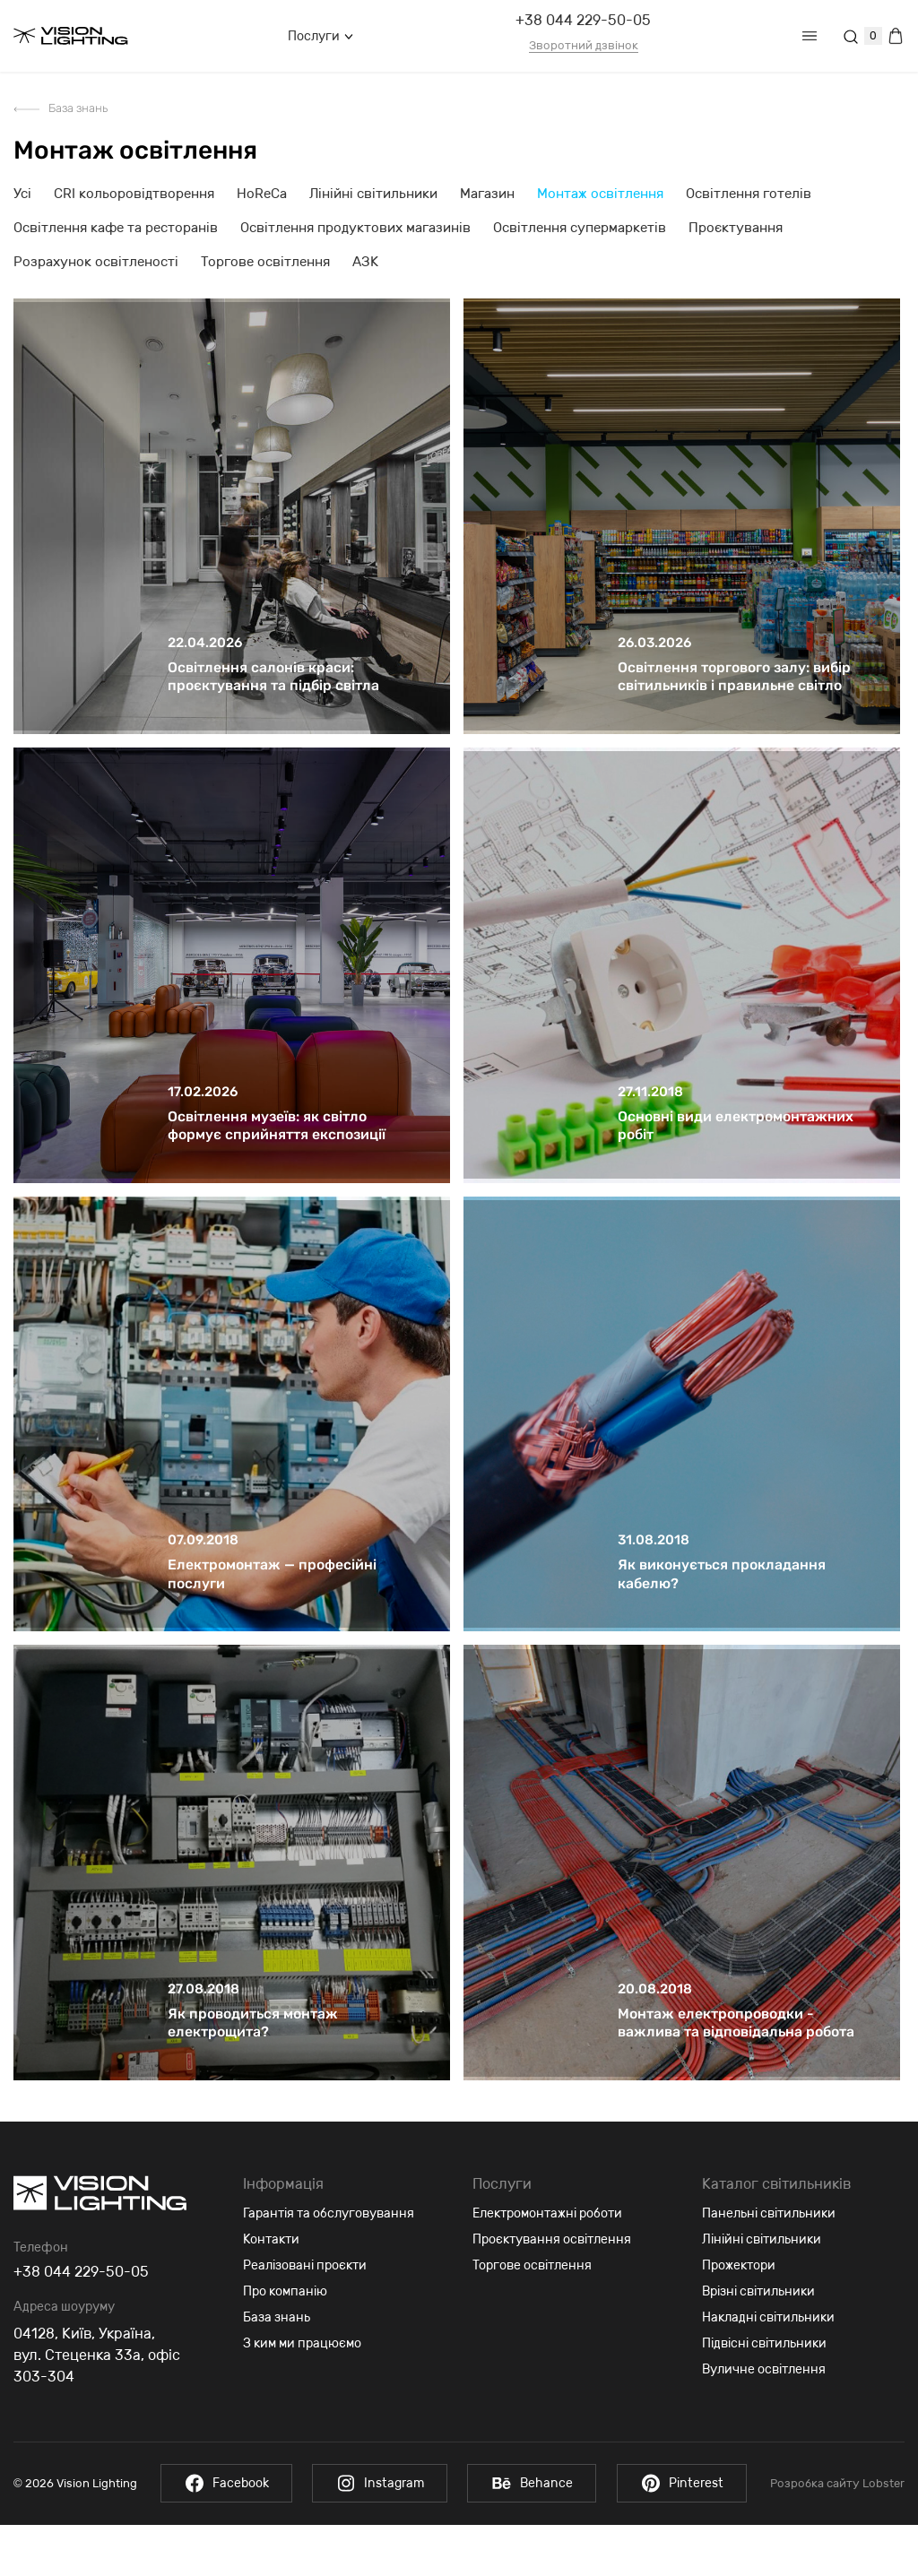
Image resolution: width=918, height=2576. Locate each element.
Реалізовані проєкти (305, 2316)
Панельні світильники (769, 2264)
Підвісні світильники (764, 2394)
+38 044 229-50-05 (583, 20)
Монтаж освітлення (600, 194)
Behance (533, 2534)
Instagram (378, 2534)
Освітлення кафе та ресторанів (115, 228)
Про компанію (285, 2342)
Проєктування (735, 228)
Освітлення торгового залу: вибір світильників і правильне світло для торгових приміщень (735, 697)
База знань (78, 108)
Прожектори (738, 2316)
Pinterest (685, 2534)
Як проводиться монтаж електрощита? (253, 2073)
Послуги (320, 36)
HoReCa (262, 194)
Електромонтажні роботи (547, 2264)
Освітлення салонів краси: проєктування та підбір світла (274, 688)
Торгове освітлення (265, 262)
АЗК (365, 262)
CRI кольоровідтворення (134, 194)
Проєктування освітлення (551, 2290)
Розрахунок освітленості (95, 262)
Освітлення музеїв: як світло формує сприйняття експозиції (277, 1150)
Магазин (487, 194)
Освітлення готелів (748, 194)
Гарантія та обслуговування (328, 2264)
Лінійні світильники (373, 194)
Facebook (222, 2534)
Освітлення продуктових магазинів (355, 228)
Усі (22, 194)
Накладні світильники (768, 2368)
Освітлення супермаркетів (579, 228)
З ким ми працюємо (302, 2394)
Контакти (271, 2290)
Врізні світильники (758, 2342)
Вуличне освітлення (764, 2420)
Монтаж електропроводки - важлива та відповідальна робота (736, 2073)
